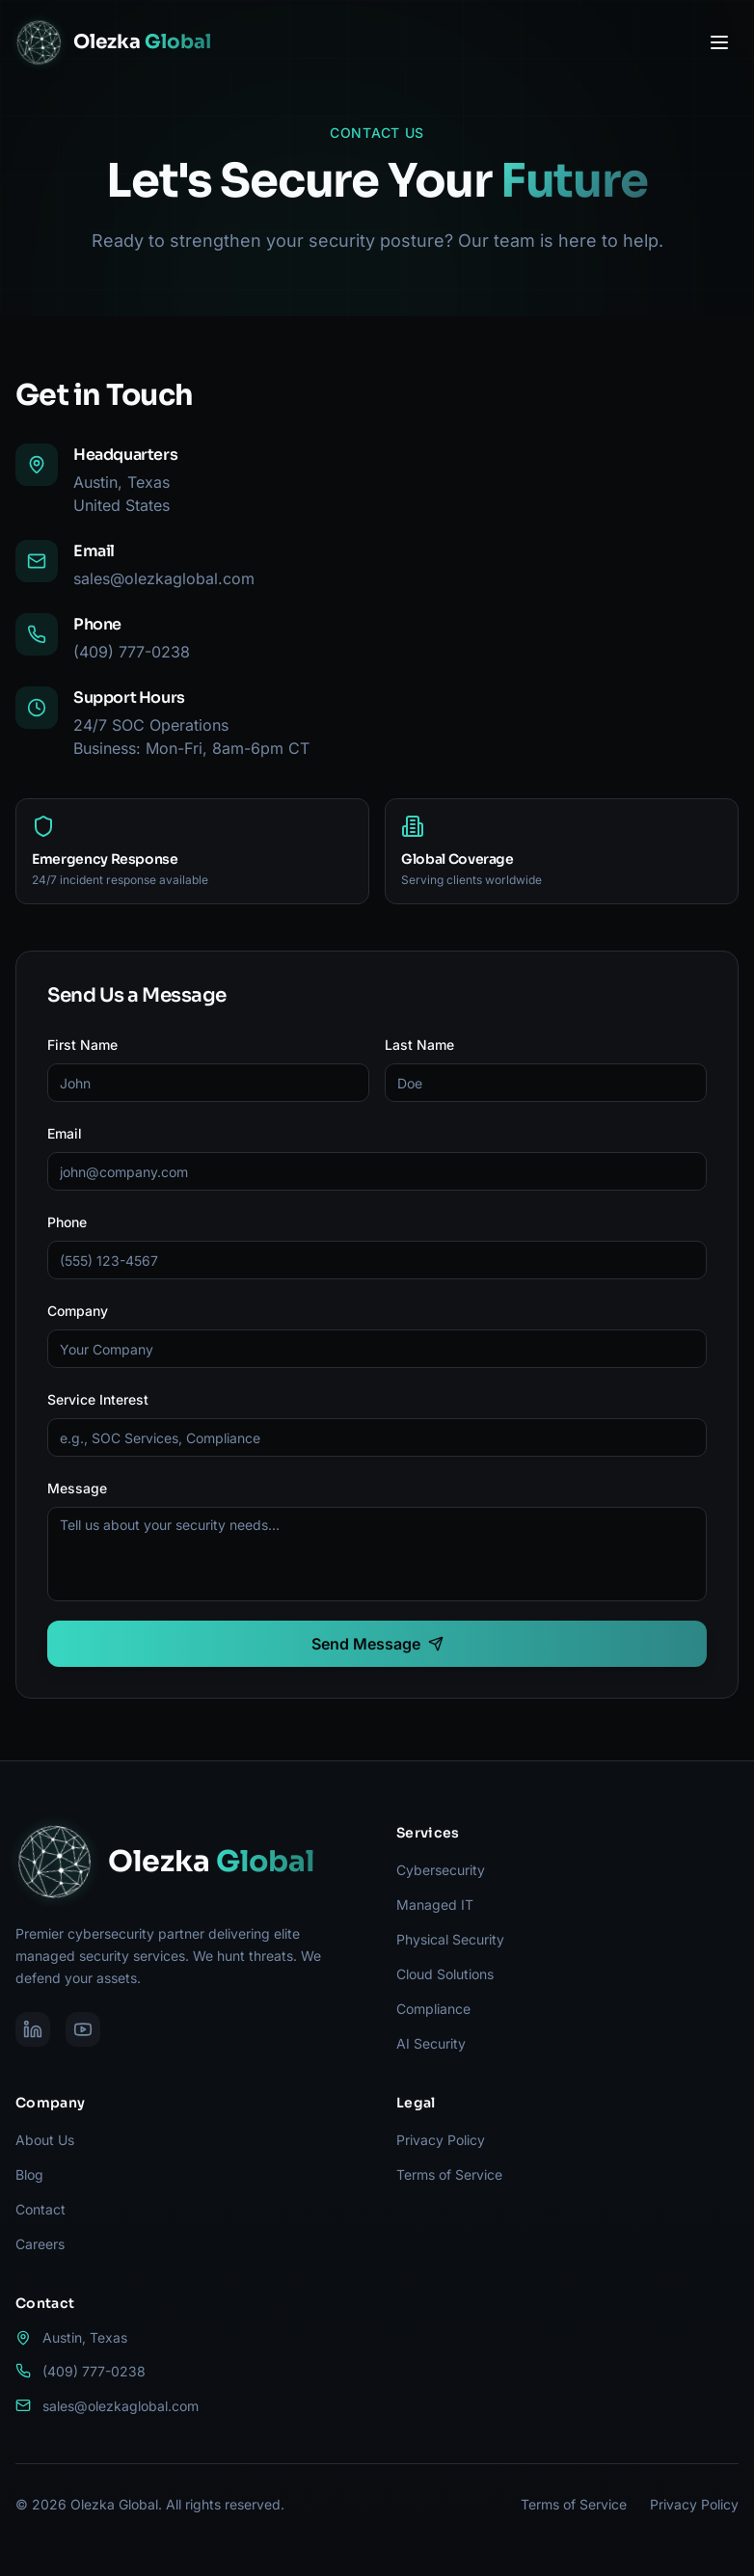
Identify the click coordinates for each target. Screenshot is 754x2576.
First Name (82, 1044)
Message (77, 1488)
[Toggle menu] (719, 42)
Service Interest (97, 1399)
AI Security (431, 2043)
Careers (40, 2244)
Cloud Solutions (445, 1974)
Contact (40, 2209)
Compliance (433, 2008)
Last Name (419, 1044)
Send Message (377, 1643)
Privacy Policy (440, 2140)
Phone (67, 1222)
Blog (29, 2174)
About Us (44, 2140)
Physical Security (450, 1939)
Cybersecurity (440, 1870)
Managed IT (434, 1904)
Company (77, 1310)
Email (64, 1133)
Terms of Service (449, 2174)
